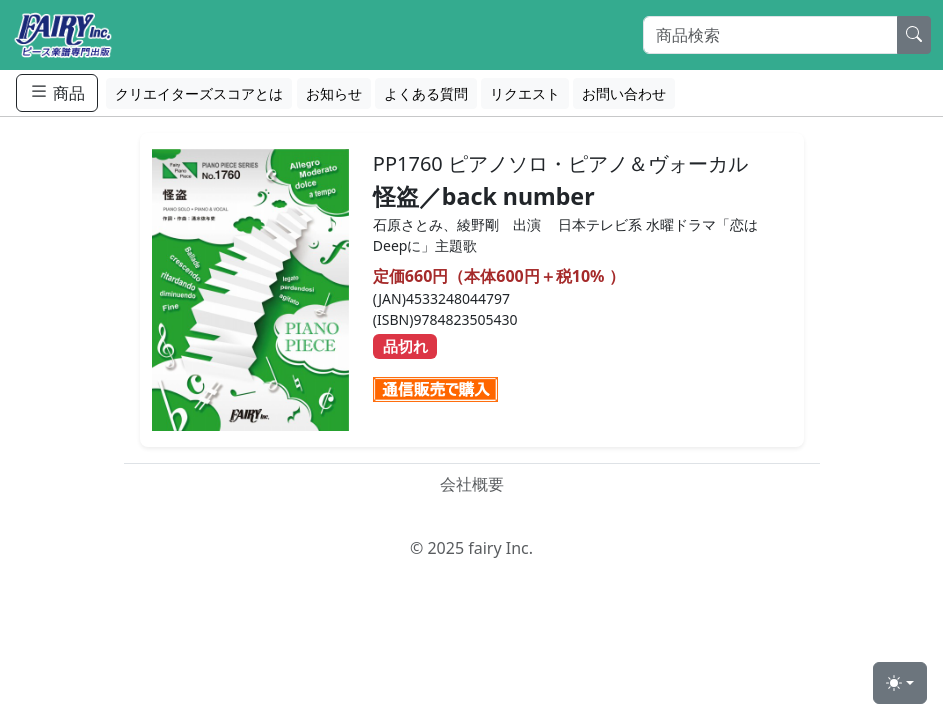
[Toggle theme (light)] (900, 683)
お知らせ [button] (334, 93)
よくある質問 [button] (426, 93)
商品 (57, 92)
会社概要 (472, 484)
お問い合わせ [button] (624, 93)
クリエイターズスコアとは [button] (199, 93)
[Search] (770, 35)
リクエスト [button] (525, 93)
